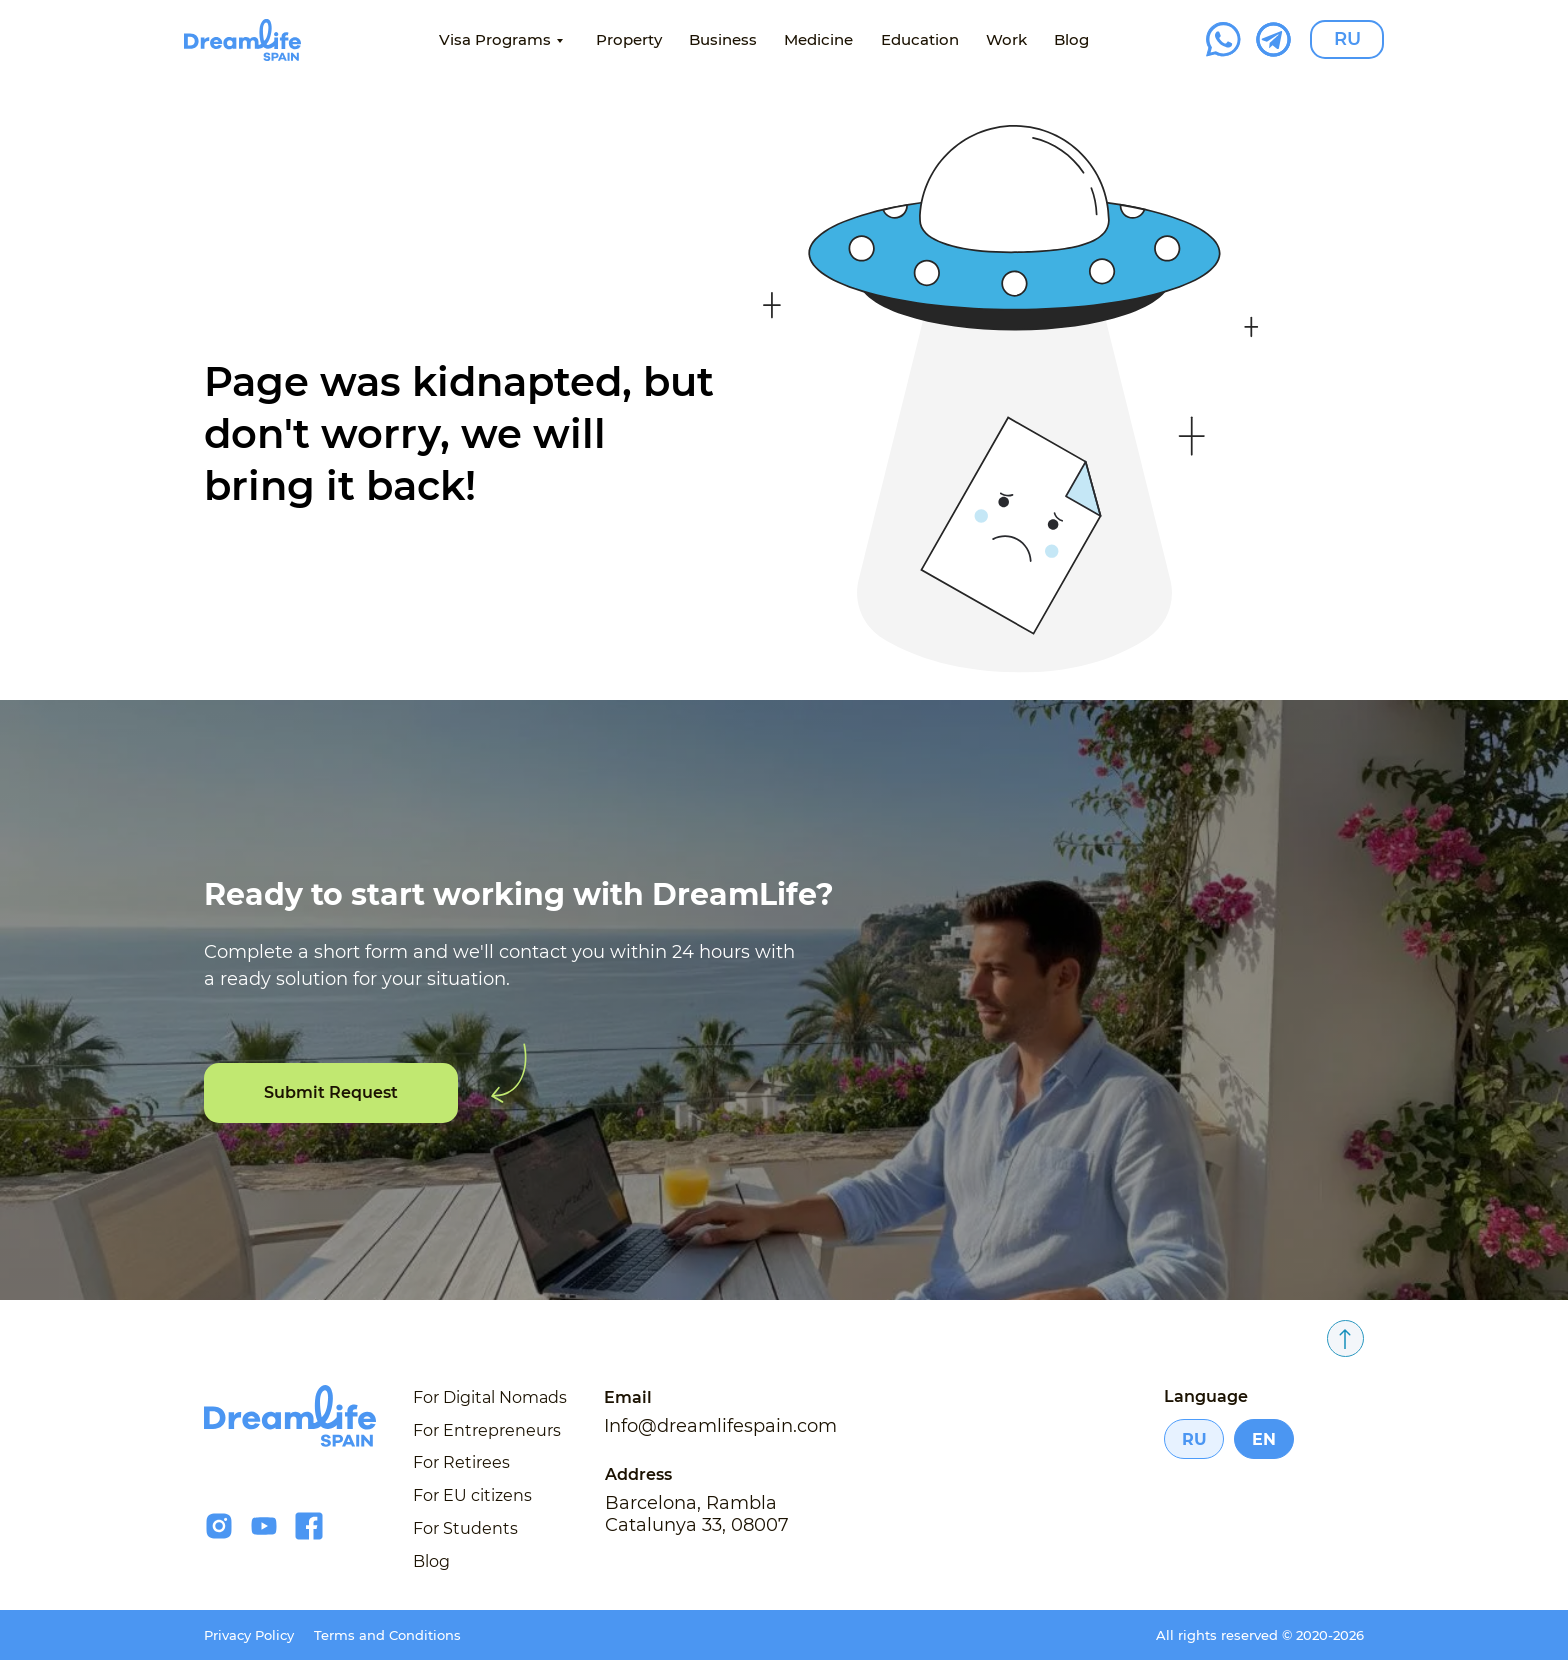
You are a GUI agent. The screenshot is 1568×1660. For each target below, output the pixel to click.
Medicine (818, 39)
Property (629, 39)
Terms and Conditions (387, 1635)
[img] (242, 40)
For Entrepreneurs (487, 1430)
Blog (1071, 39)
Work (1006, 39)
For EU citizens (472, 1495)
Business (723, 39)
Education (920, 39)
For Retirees (461, 1462)
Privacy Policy (249, 1635)
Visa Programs (495, 39)
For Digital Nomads (490, 1397)
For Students (465, 1528)
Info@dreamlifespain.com (720, 1426)
